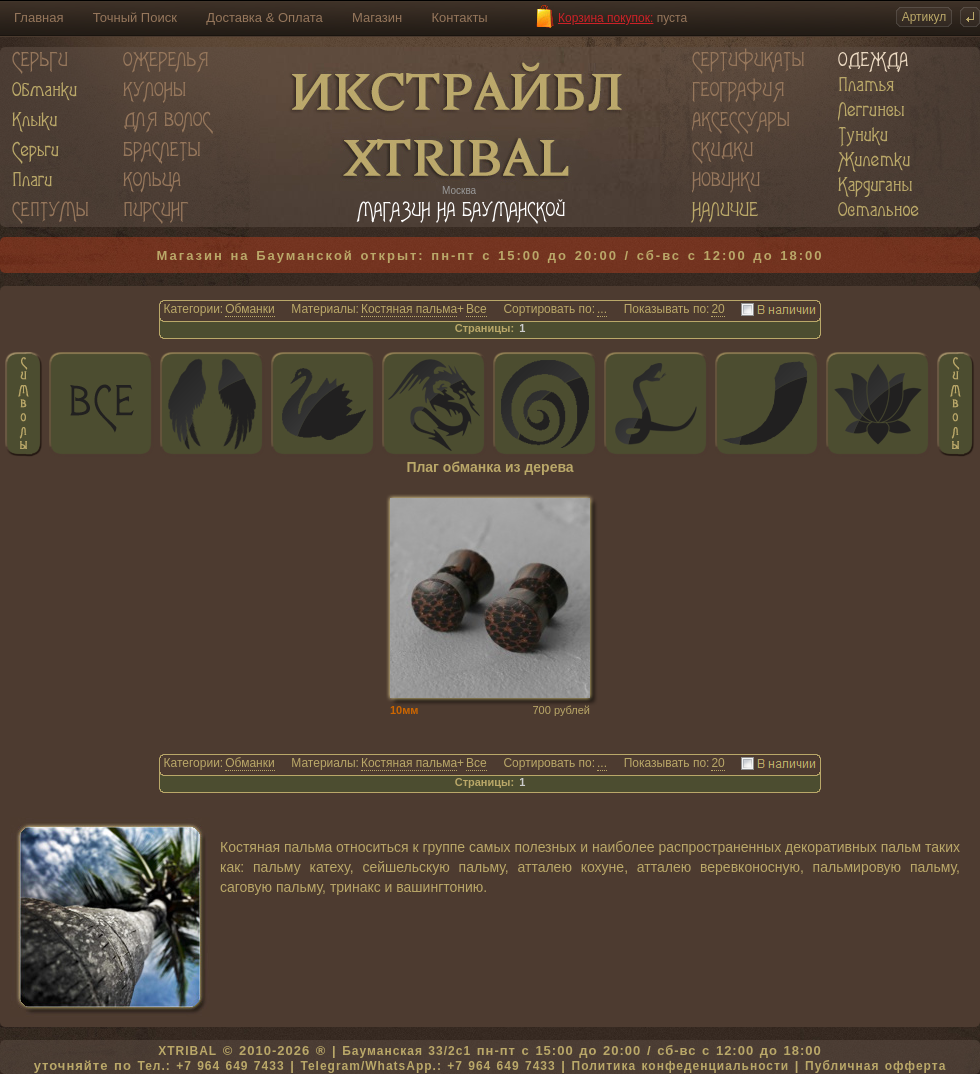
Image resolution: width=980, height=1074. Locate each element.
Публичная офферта (875, 1066)
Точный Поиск (135, 17)
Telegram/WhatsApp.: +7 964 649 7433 (427, 1066)
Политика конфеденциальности (681, 1066)
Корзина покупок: (605, 18)
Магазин (377, 17)
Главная (38, 17)
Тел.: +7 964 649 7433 (210, 1066)
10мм (404, 710)
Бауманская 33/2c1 (406, 1051)
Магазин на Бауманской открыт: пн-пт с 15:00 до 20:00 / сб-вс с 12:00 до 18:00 (490, 255)
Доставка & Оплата (264, 17)
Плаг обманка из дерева (489, 467)
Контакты (460, 17)
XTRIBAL (187, 1051)
